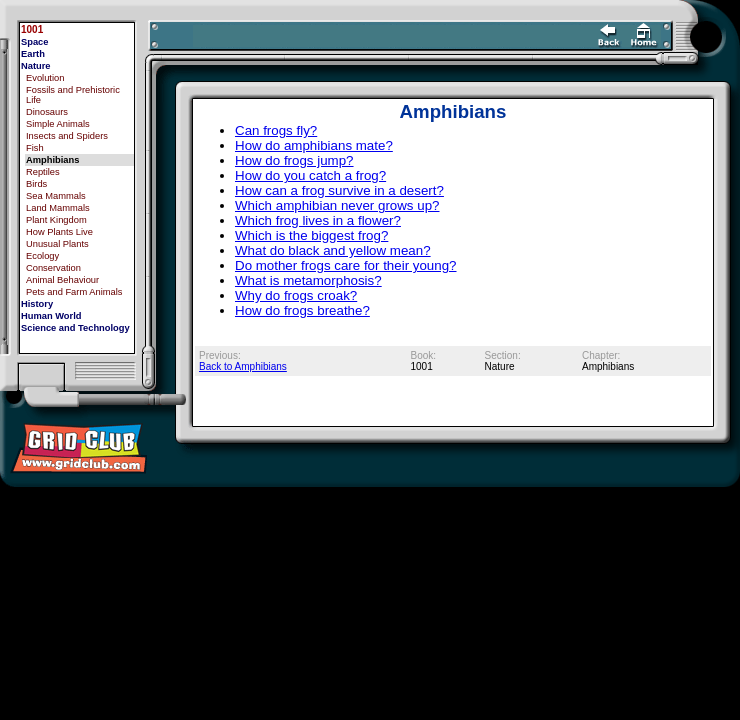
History (37, 304)
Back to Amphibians (243, 366)
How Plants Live (59, 232)
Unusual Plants (57, 244)
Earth (33, 54)
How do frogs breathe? (302, 310)
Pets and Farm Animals (74, 292)
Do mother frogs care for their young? (346, 265)
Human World (51, 316)
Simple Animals (58, 124)
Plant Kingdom (56, 220)
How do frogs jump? (294, 160)
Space (34, 42)
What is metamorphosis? (308, 280)
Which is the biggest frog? (311, 235)
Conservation (53, 268)
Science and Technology (75, 328)
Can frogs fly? (276, 130)
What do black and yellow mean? (333, 250)
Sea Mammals (56, 196)
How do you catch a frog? (310, 175)
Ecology (42, 256)
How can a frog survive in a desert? (339, 190)
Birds (36, 184)
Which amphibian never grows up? (337, 205)
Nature (36, 66)
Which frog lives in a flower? (318, 220)
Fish (35, 148)
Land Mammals (58, 208)
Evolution (45, 78)
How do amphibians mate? (314, 145)
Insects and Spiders (67, 136)
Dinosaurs (47, 112)
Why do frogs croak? (296, 295)
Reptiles (43, 172)
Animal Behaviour (62, 280)
